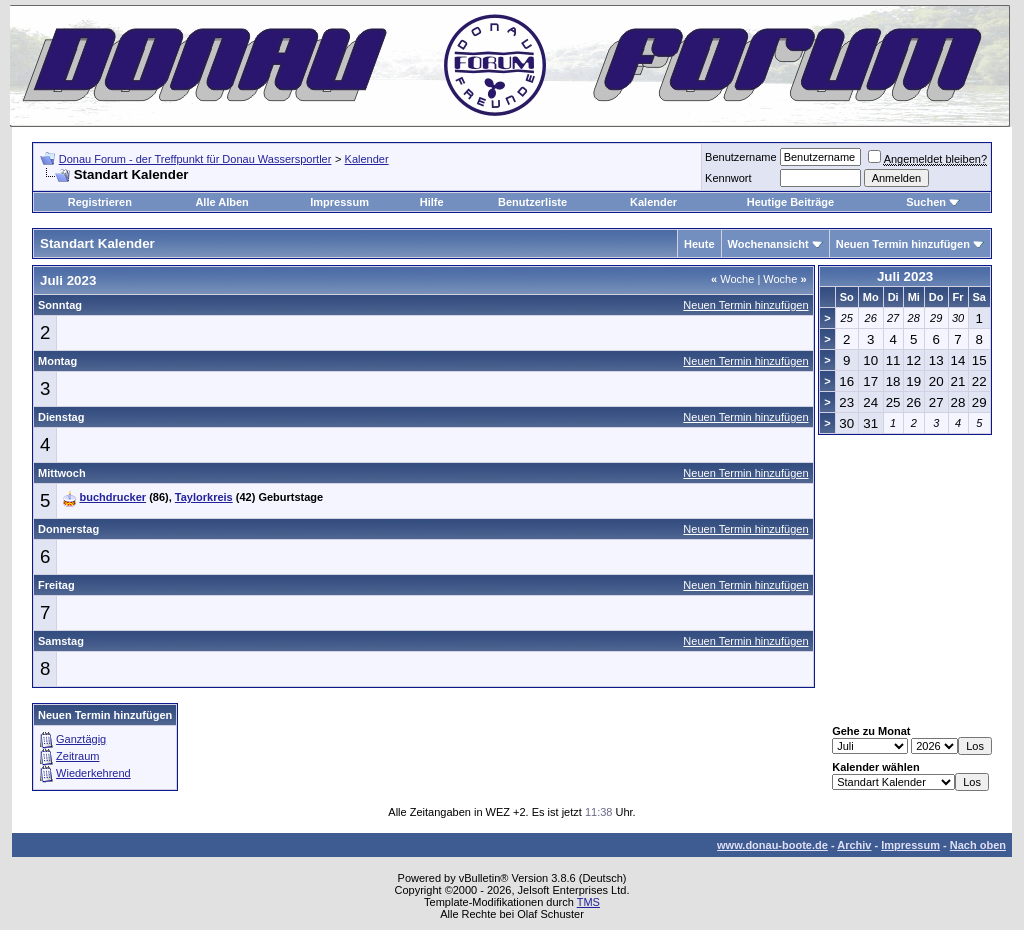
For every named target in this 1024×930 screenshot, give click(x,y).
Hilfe (432, 202)
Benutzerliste (532, 202)
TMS (588, 902)
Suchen (926, 202)
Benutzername (741, 157)
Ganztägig (81, 739)
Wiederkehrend (93, 773)
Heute (699, 244)
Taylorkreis (204, 497)
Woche (732, 279)
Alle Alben (221, 202)
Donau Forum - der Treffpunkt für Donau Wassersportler (195, 159)
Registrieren (100, 202)
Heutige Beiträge (790, 202)
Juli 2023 (905, 276)
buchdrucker (112, 497)
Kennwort (728, 178)
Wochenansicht (768, 244)
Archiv (854, 845)
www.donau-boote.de (772, 845)
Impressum (339, 202)
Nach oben (978, 845)
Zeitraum (77, 756)
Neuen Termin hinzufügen (903, 244)
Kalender (367, 159)
